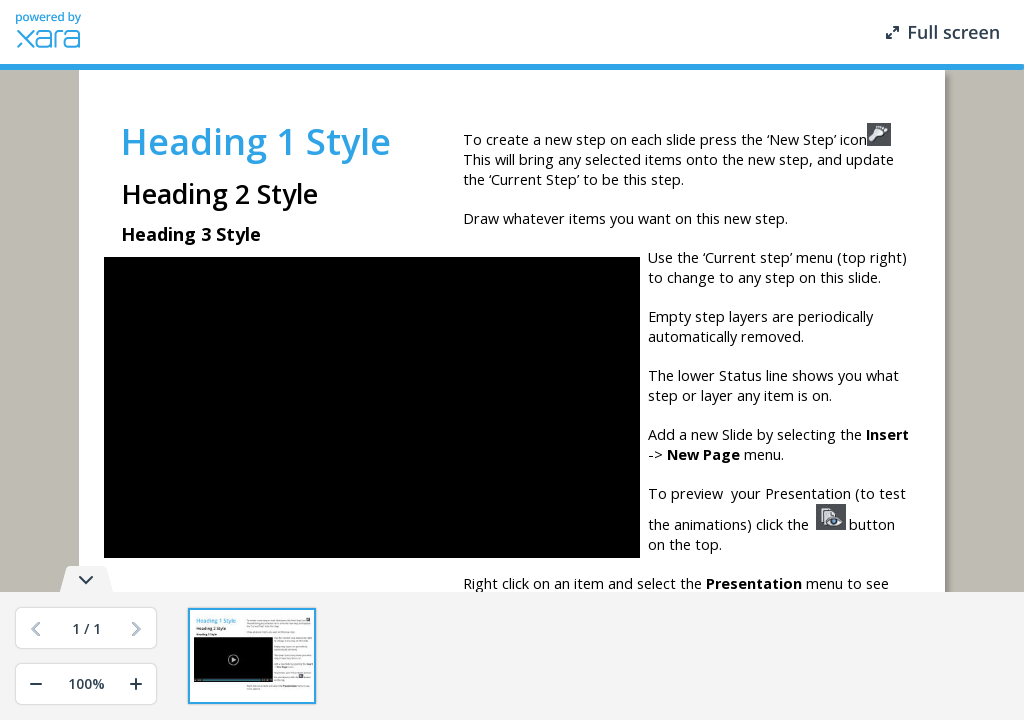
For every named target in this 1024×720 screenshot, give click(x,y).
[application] (372, 408)
